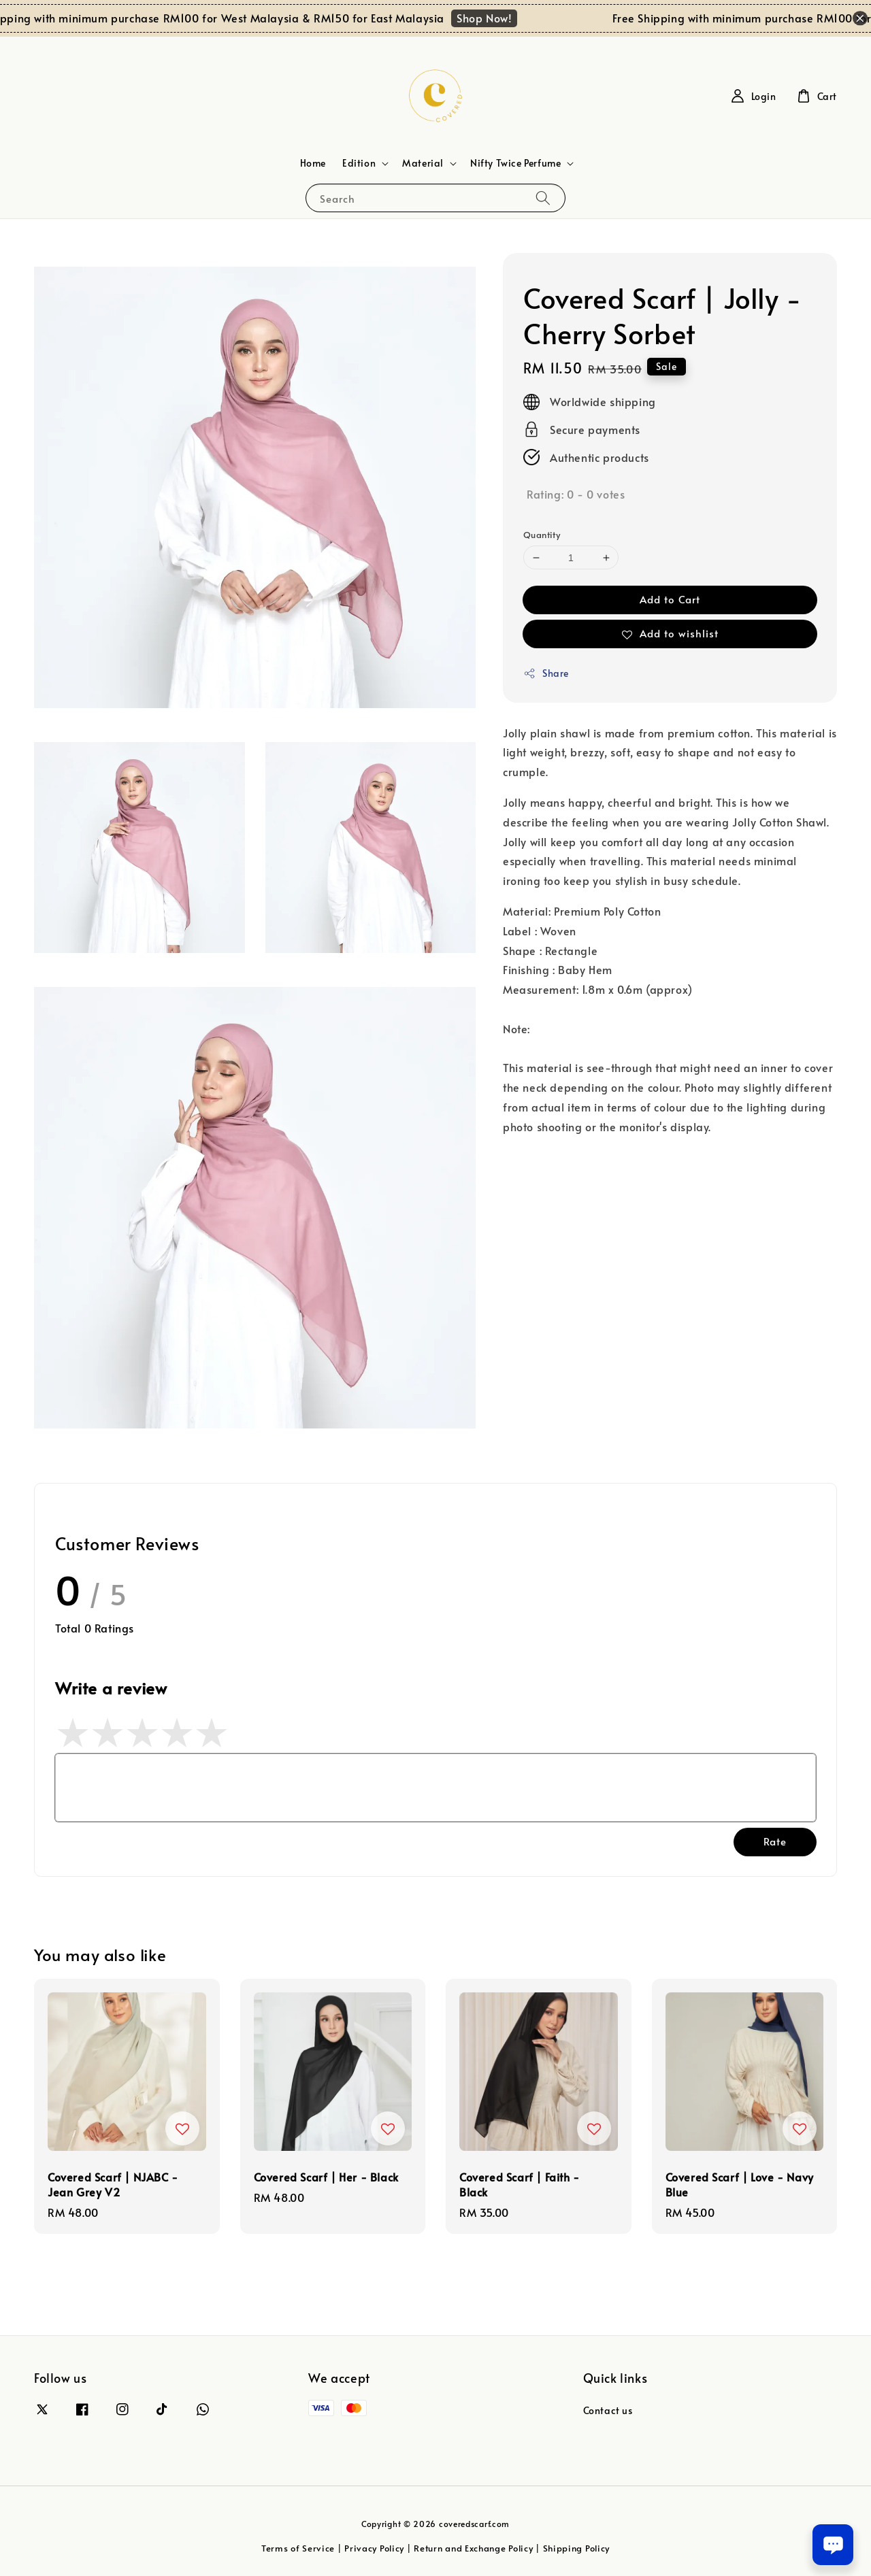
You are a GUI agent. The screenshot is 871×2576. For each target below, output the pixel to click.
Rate (775, 1841)
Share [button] (546, 673)
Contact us (608, 2411)
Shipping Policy (576, 2548)
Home (313, 162)
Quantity (541, 535)
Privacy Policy (374, 2548)
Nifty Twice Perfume (515, 163)
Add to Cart (670, 599)
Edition (359, 163)
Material (423, 163)
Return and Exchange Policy (473, 2548)
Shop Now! (496, 17)
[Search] (543, 197)
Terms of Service (298, 2548)
